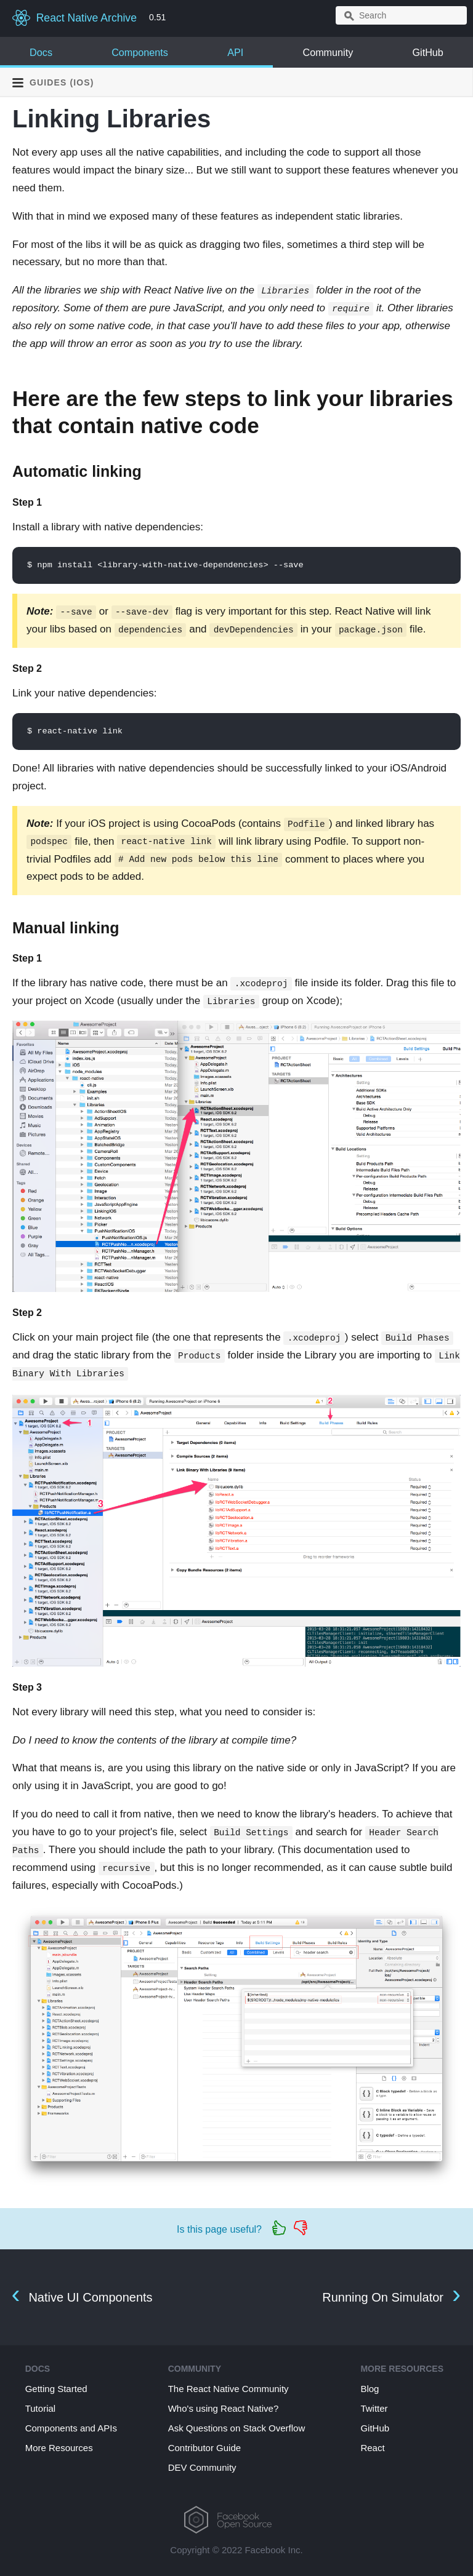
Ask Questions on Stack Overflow (236, 2428)
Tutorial (40, 2408)
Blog (369, 2388)
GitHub (427, 52)
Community (327, 52)
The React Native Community (228, 2388)
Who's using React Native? (223, 2408)
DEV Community (202, 2467)
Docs (41, 52)
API (235, 52)
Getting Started (56, 2388)
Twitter (373, 2408)
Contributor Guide (204, 2447)
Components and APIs (71, 2428)
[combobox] (401, 15)
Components (139, 52)
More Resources (59, 2447)
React (372, 2447)
